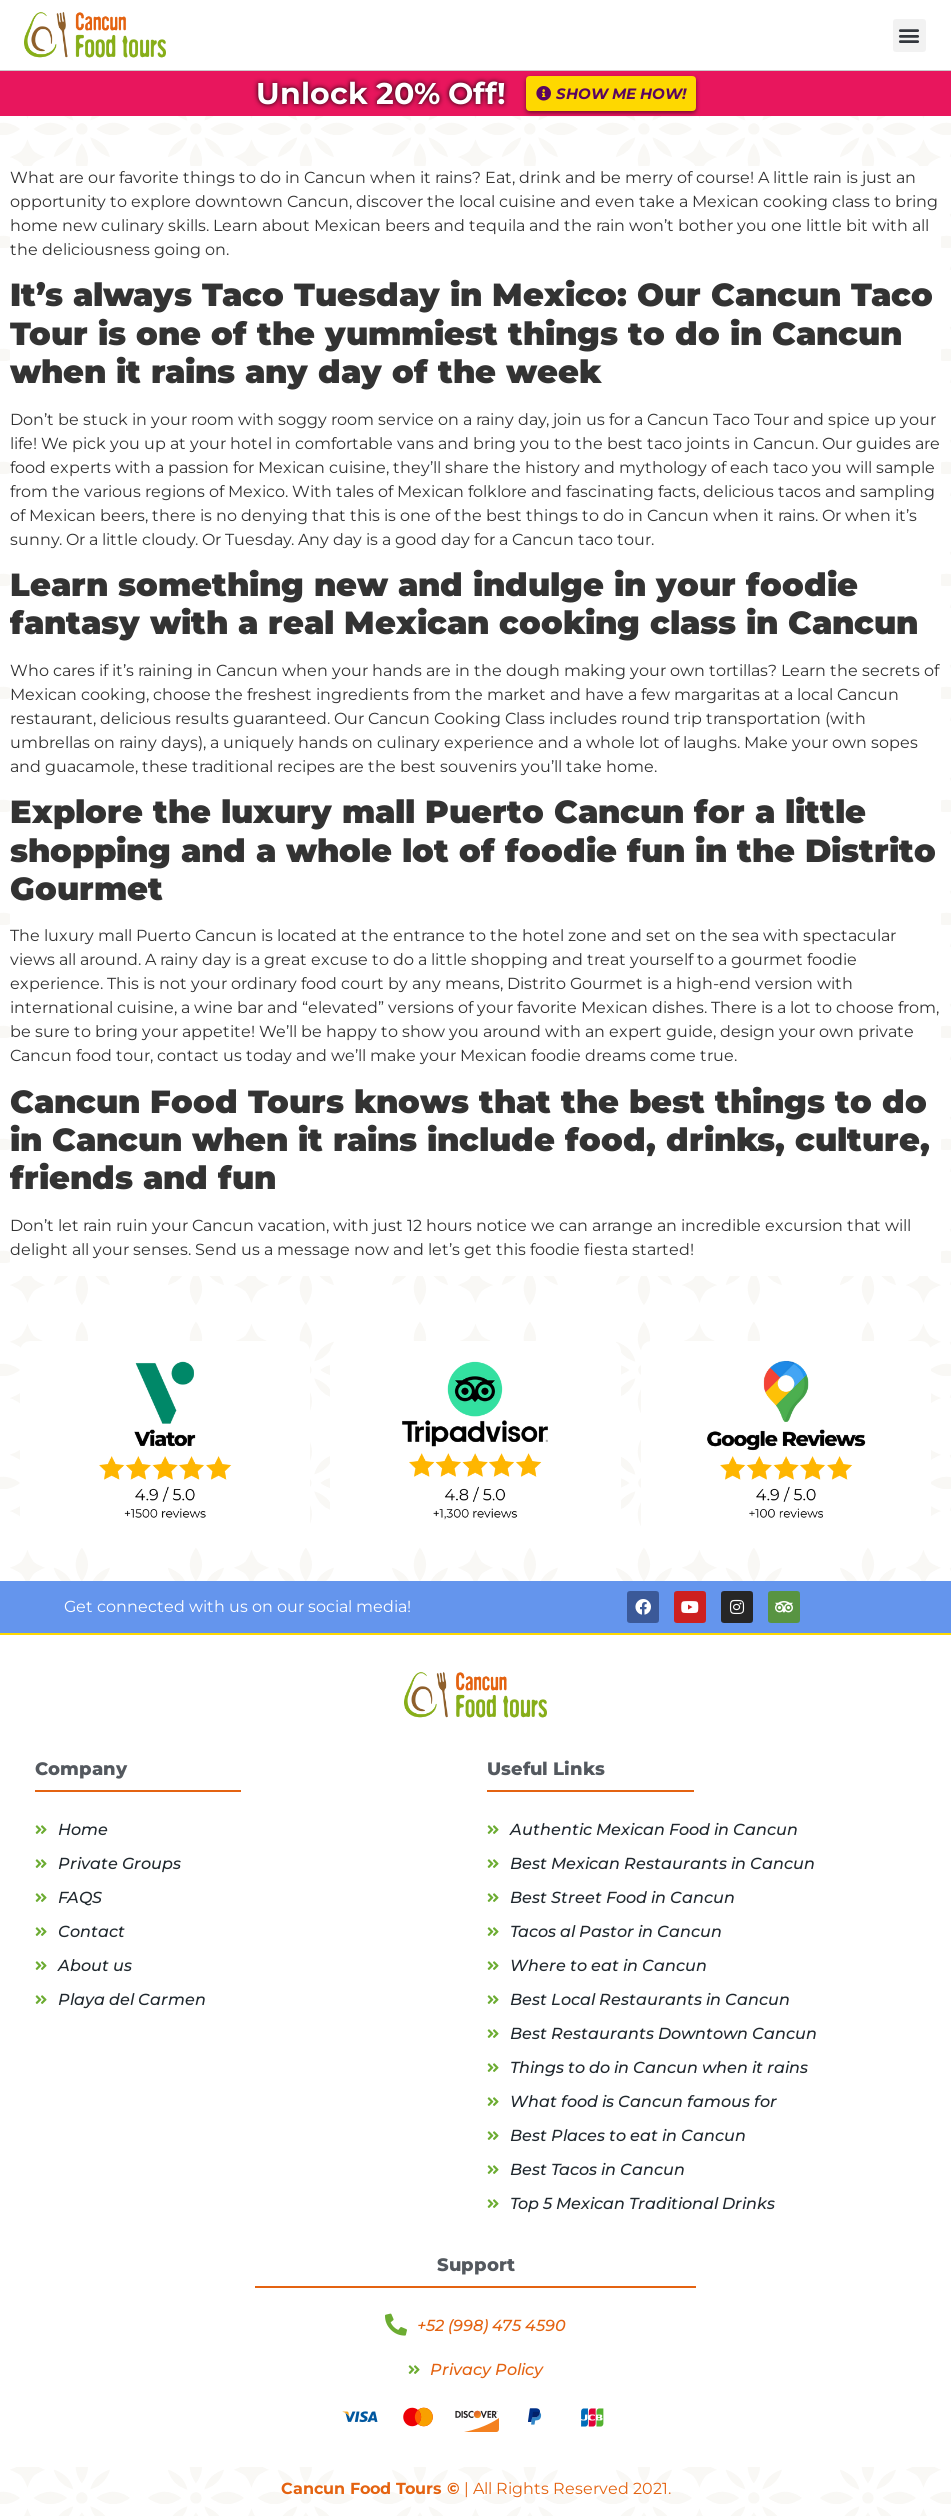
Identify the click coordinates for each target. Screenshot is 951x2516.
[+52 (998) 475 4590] (396, 2325)
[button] (909, 35)
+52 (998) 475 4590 (491, 2325)
